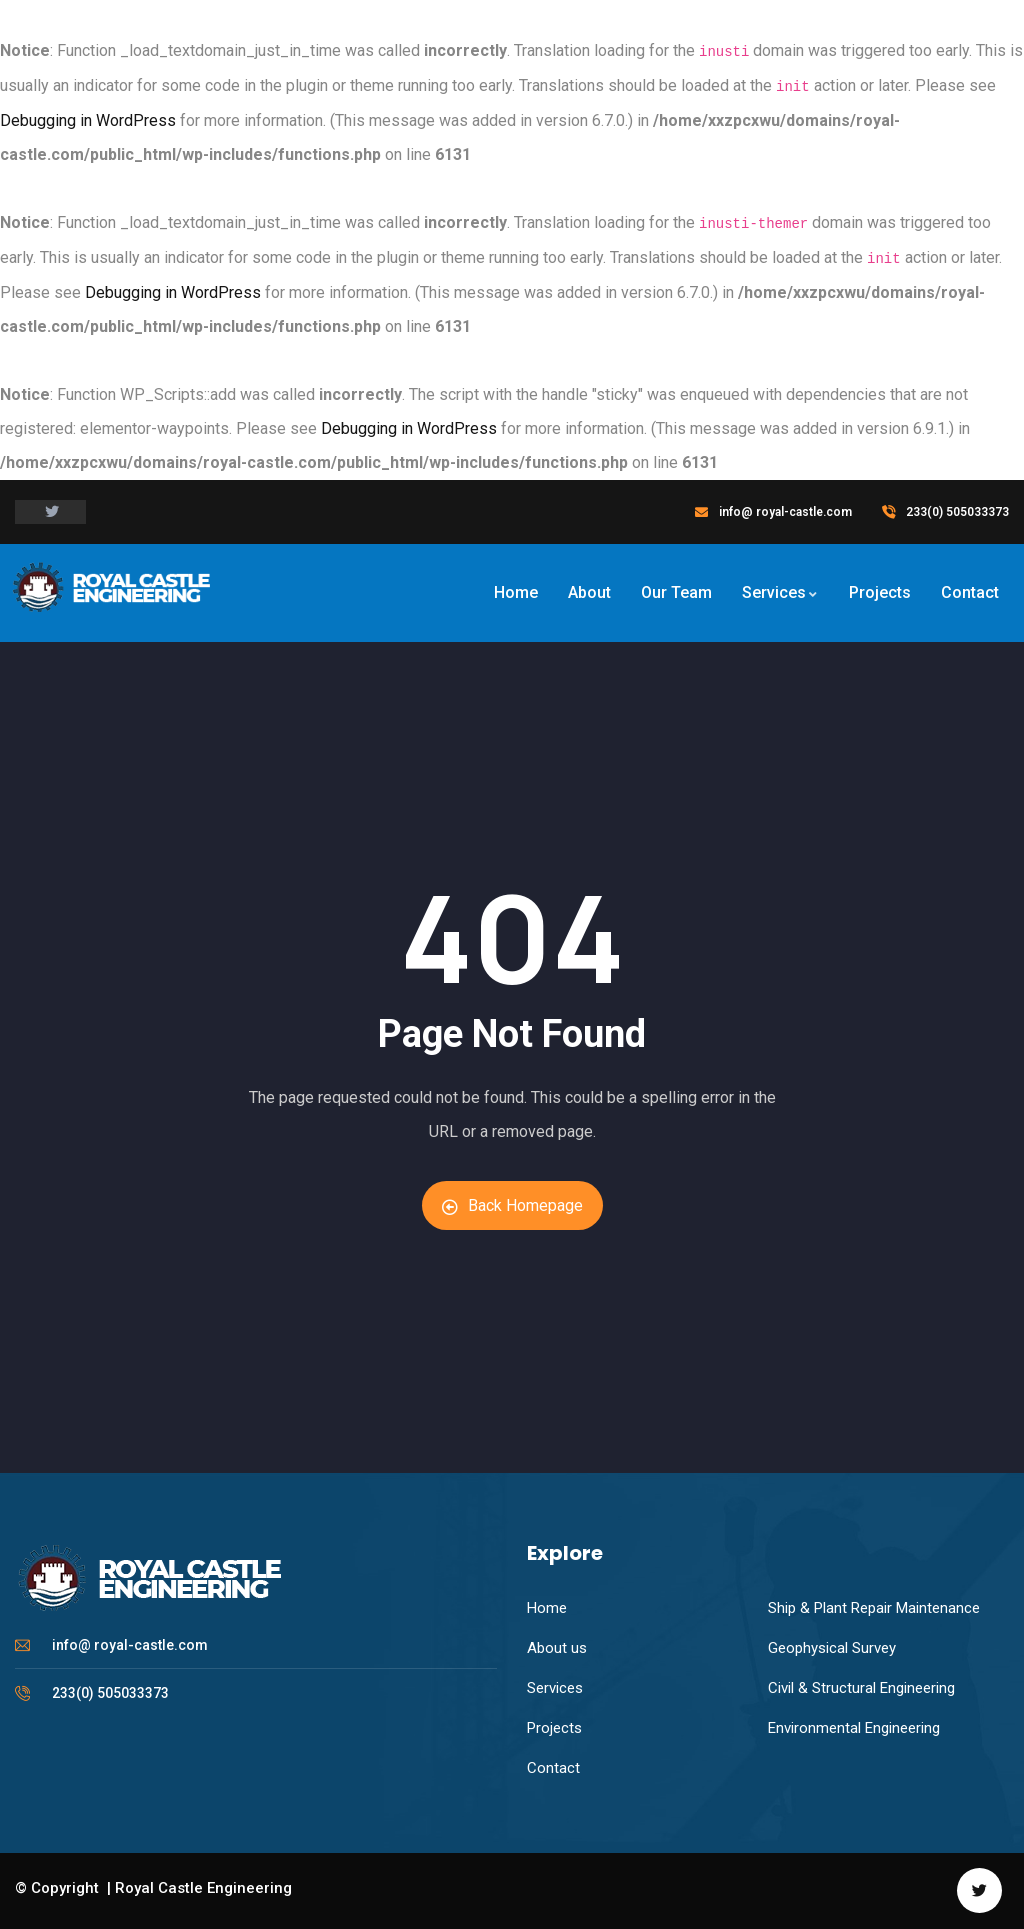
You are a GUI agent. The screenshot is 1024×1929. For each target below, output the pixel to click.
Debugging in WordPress (88, 120)
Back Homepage (512, 1205)
